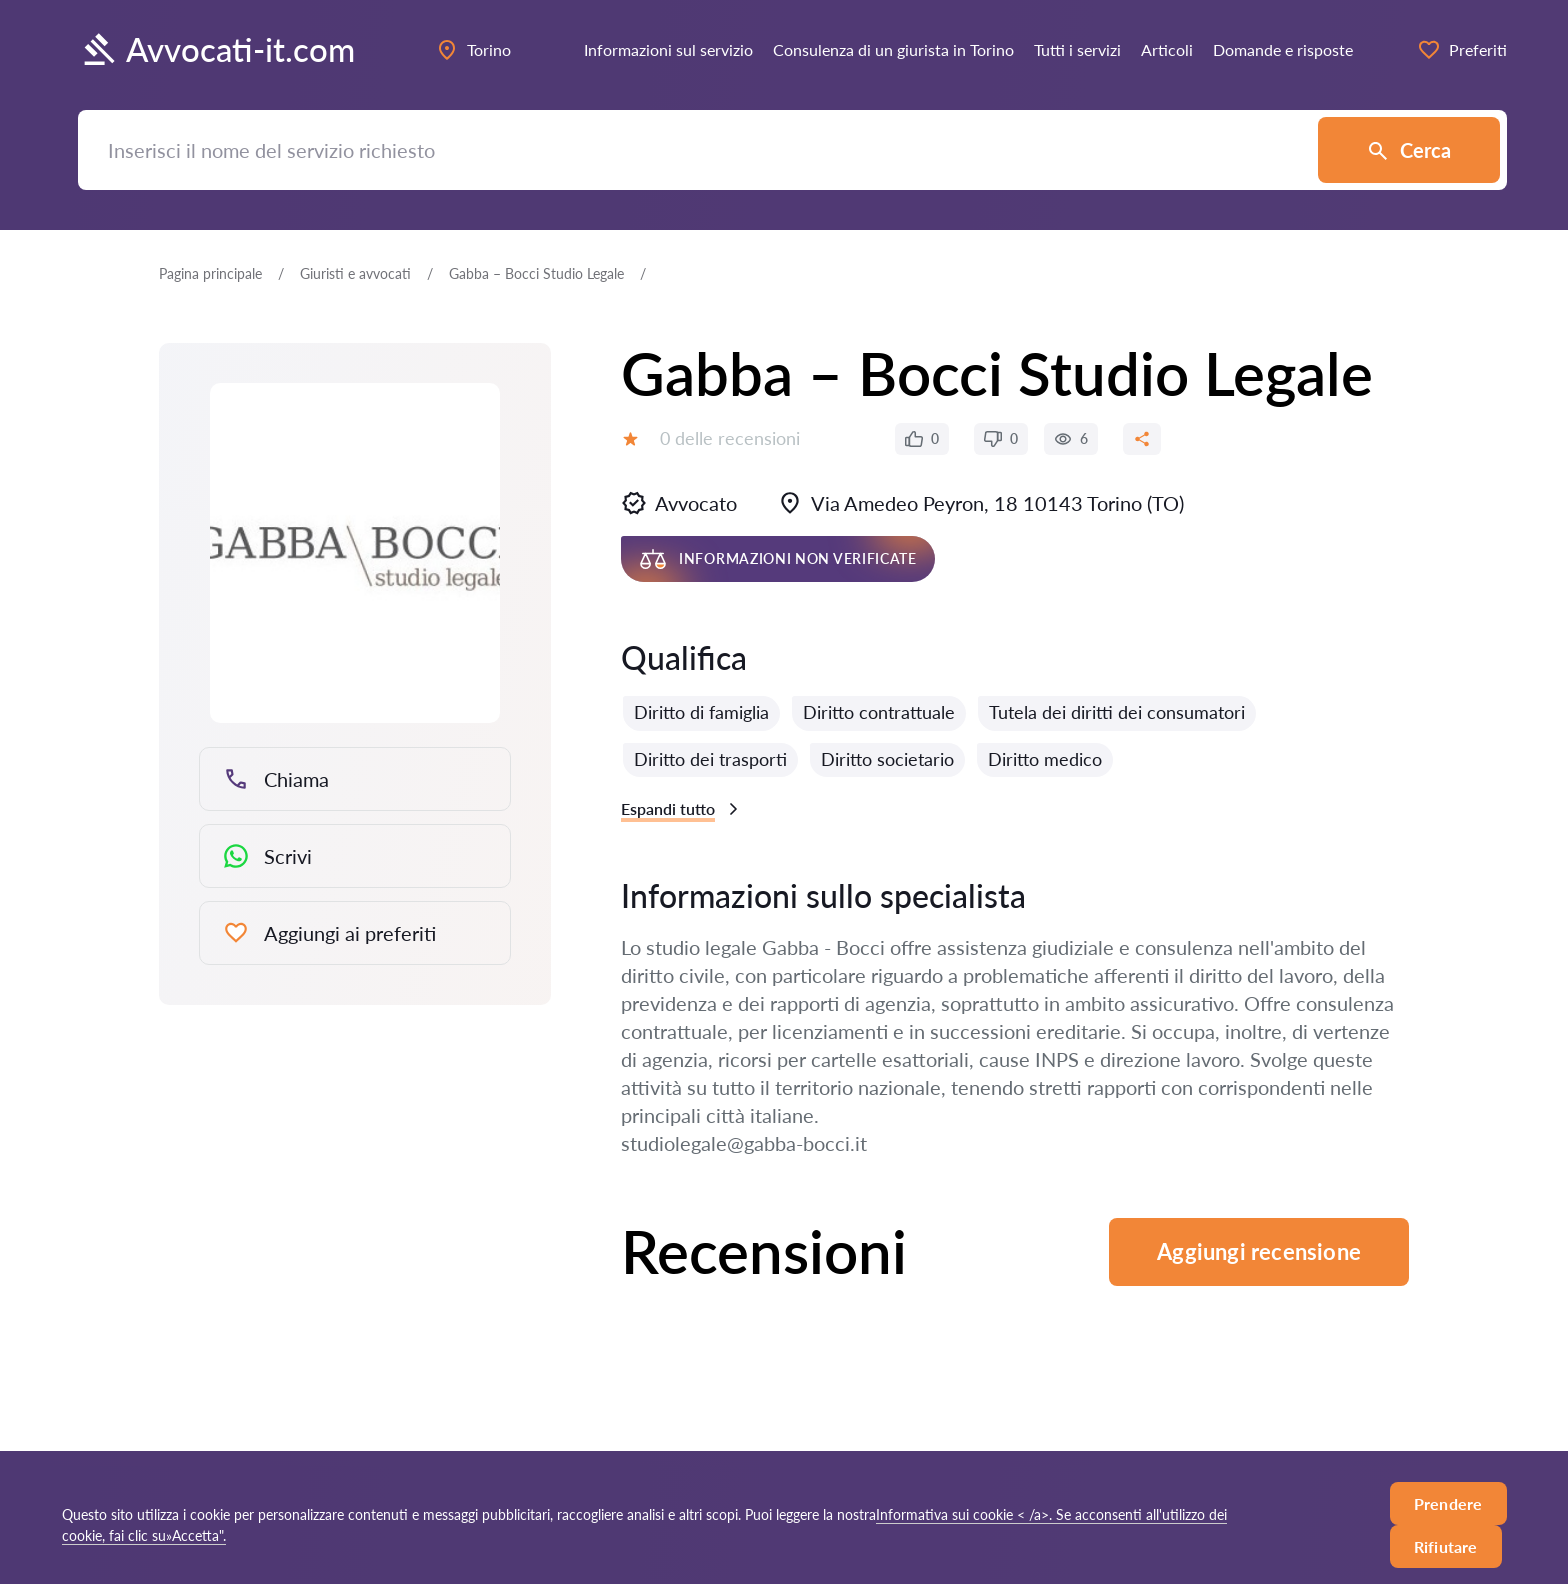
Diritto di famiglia (701, 712)
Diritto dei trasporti (710, 759)
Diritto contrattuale (879, 712)
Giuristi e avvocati (355, 273)
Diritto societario (887, 759)
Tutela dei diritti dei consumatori (1117, 712)
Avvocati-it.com (216, 50)
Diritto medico (1045, 759)
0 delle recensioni (730, 438)
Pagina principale (210, 273)
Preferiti (1462, 50)
